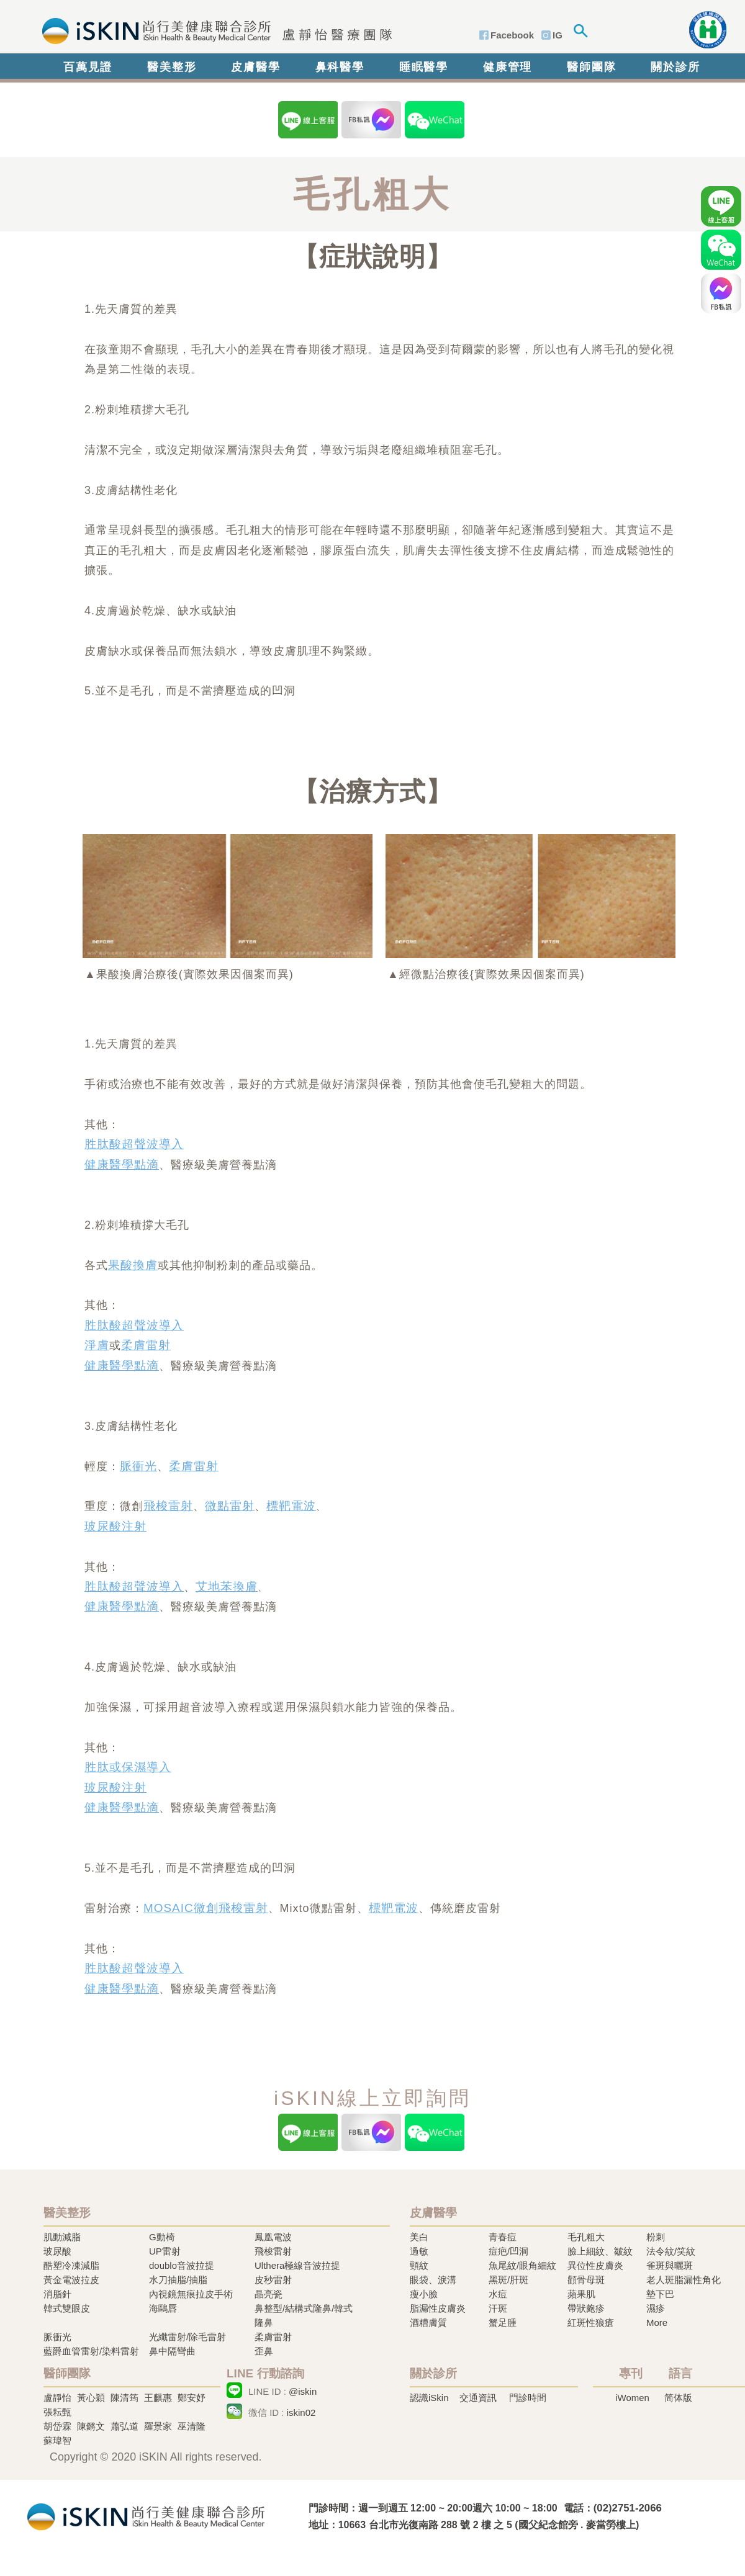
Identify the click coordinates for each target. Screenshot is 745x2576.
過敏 (419, 2251)
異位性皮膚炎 (595, 2265)
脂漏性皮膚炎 (438, 2308)
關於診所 (675, 67)
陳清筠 (124, 2397)
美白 (419, 2237)
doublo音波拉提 (181, 2265)
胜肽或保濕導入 (127, 1767)
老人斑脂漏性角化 (683, 2279)
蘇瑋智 (57, 2440)
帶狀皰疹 (586, 2308)
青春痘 (503, 2237)
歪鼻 (264, 2351)
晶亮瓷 (268, 2294)
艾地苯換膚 (227, 1586)
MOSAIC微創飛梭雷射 (205, 1907)
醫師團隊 (591, 67)
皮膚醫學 (255, 67)
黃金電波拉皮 (71, 2279)
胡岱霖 (57, 2426)
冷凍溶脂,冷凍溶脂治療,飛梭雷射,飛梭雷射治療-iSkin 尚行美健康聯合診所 (146, 2515)
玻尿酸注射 (115, 1526)
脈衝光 (138, 1466)
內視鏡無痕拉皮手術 (191, 2294)
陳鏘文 (91, 2426)
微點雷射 (230, 1505)
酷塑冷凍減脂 (71, 2265)
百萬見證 (87, 67)
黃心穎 (91, 2397)
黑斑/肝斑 (508, 2279)
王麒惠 (158, 2397)
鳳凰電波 (273, 2237)
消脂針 (57, 2294)
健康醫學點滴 (121, 1164)
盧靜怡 (57, 2397)
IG (557, 35)
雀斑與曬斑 (669, 2265)
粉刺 (655, 2237)
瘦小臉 (424, 2294)
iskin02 (301, 2412)
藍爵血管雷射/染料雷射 (91, 2351)
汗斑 (498, 2308)
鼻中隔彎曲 (172, 2351)
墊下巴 (660, 2294)
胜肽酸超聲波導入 (134, 1144)
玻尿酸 (57, 2251)
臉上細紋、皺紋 (600, 2251)
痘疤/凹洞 (508, 2251)
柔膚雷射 (146, 1345)
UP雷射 (165, 2251)
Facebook (512, 35)
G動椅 (162, 2237)
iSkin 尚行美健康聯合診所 (213, 29)
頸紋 (419, 2265)
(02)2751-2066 (628, 2508)
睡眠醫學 (423, 67)
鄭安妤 (191, 2397)
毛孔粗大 (586, 2237)
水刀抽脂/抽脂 (178, 2279)
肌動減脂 (62, 2237)
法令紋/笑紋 (670, 2251)
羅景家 (158, 2426)
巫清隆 (191, 2426)
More (656, 2322)
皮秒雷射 (273, 2279)
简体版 (678, 2397)
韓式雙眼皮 (66, 2308)
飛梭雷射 (168, 1505)
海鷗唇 (163, 2308)
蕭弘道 (124, 2426)
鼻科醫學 (339, 67)
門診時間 (527, 2397)
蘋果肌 (581, 2294)
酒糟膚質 (428, 2322)
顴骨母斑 (586, 2279)
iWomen (632, 2397)
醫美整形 (171, 67)
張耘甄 (57, 2412)
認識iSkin (429, 2397)
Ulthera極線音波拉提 (297, 2265)
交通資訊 (478, 2397)
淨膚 (96, 1345)
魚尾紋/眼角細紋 (522, 2265)
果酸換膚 (133, 1265)
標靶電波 (291, 1505)
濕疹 (655, 2308)
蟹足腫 (503, 2322)
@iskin (303, 2391)
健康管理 (507, 67)
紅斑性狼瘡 (590, 2322)
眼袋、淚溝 (433, 2279)
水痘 (498, 2294)
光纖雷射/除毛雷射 (187, 2336)
